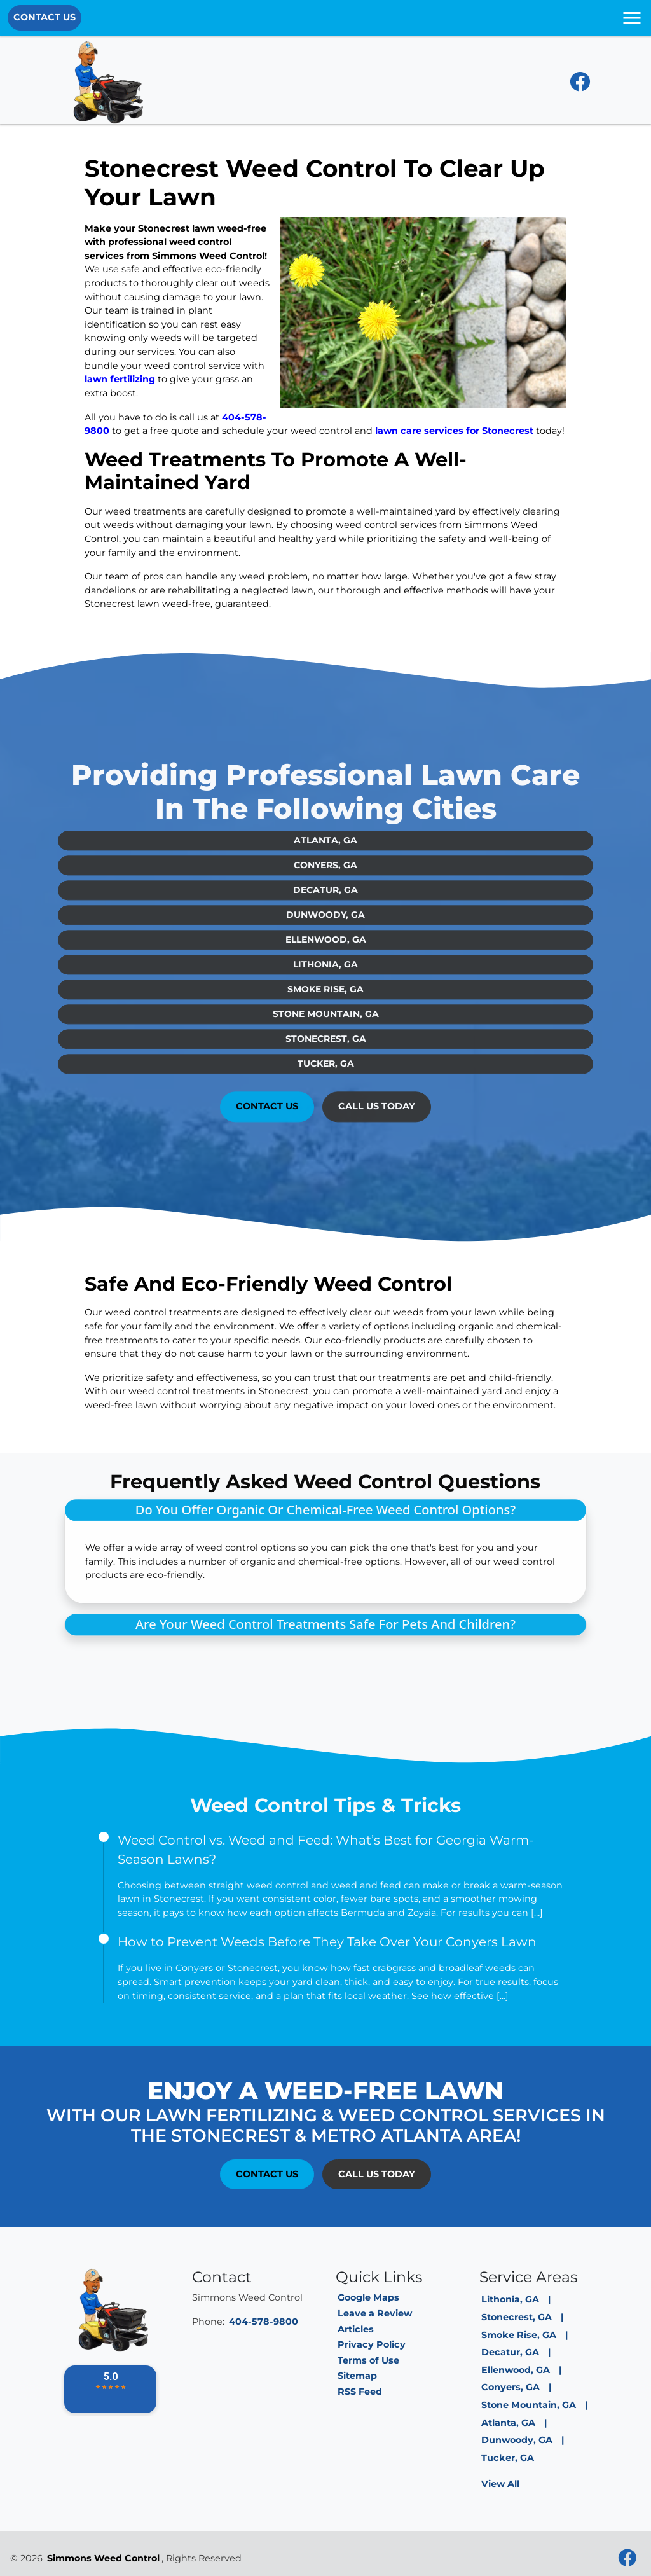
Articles (356, 2329)
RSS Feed (360, 2391)
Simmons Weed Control (103, 2558)
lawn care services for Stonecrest (454, 430)
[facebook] (580, 85)
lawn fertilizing (120, 379)
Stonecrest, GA (325, 1024)
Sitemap (357, 2375)
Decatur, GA (325, 876)
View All (500, 2483)
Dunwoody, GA (325, 900)
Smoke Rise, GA (325, 975)
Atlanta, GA (325, 826)
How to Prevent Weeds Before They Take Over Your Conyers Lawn (327, 1941)
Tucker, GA (326, 1049)
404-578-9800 (263, 2321)
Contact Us (44, 17)
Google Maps (368, 2297)
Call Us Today (376, 1092)
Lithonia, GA (325, 950)
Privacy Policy (372, 2344)
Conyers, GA (325, 851)
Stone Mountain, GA (326, 1000)
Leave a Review (375, 2313)
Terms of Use (368, 2360)
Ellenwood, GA (325, 925)
